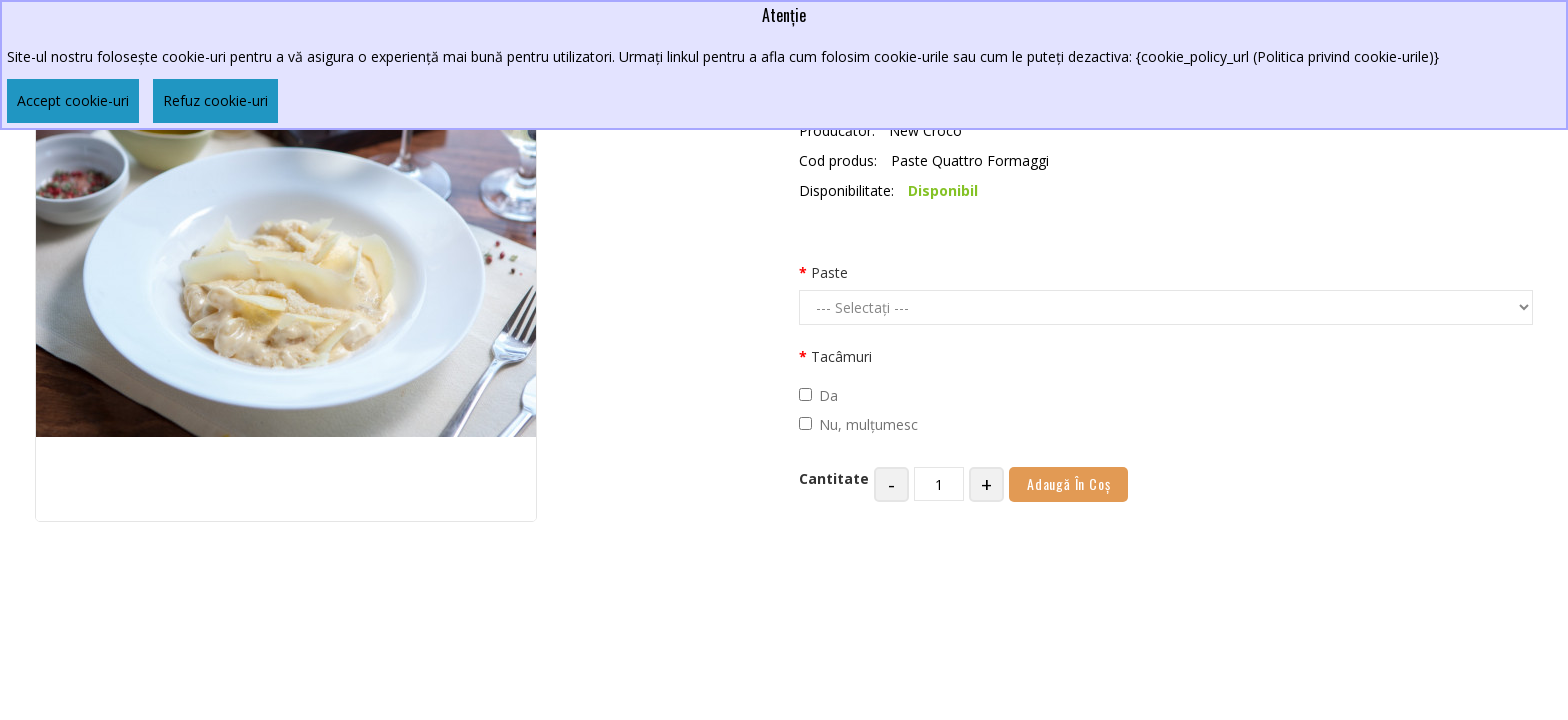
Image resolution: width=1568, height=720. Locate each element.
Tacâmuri (841, 356)
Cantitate (834, 478)
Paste (829, 272)
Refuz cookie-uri (215, 100)
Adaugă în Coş (1068, 483)
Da (818, 395)
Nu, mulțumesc (858, 424)
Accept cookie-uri (73, 100)
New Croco (925, 130)
